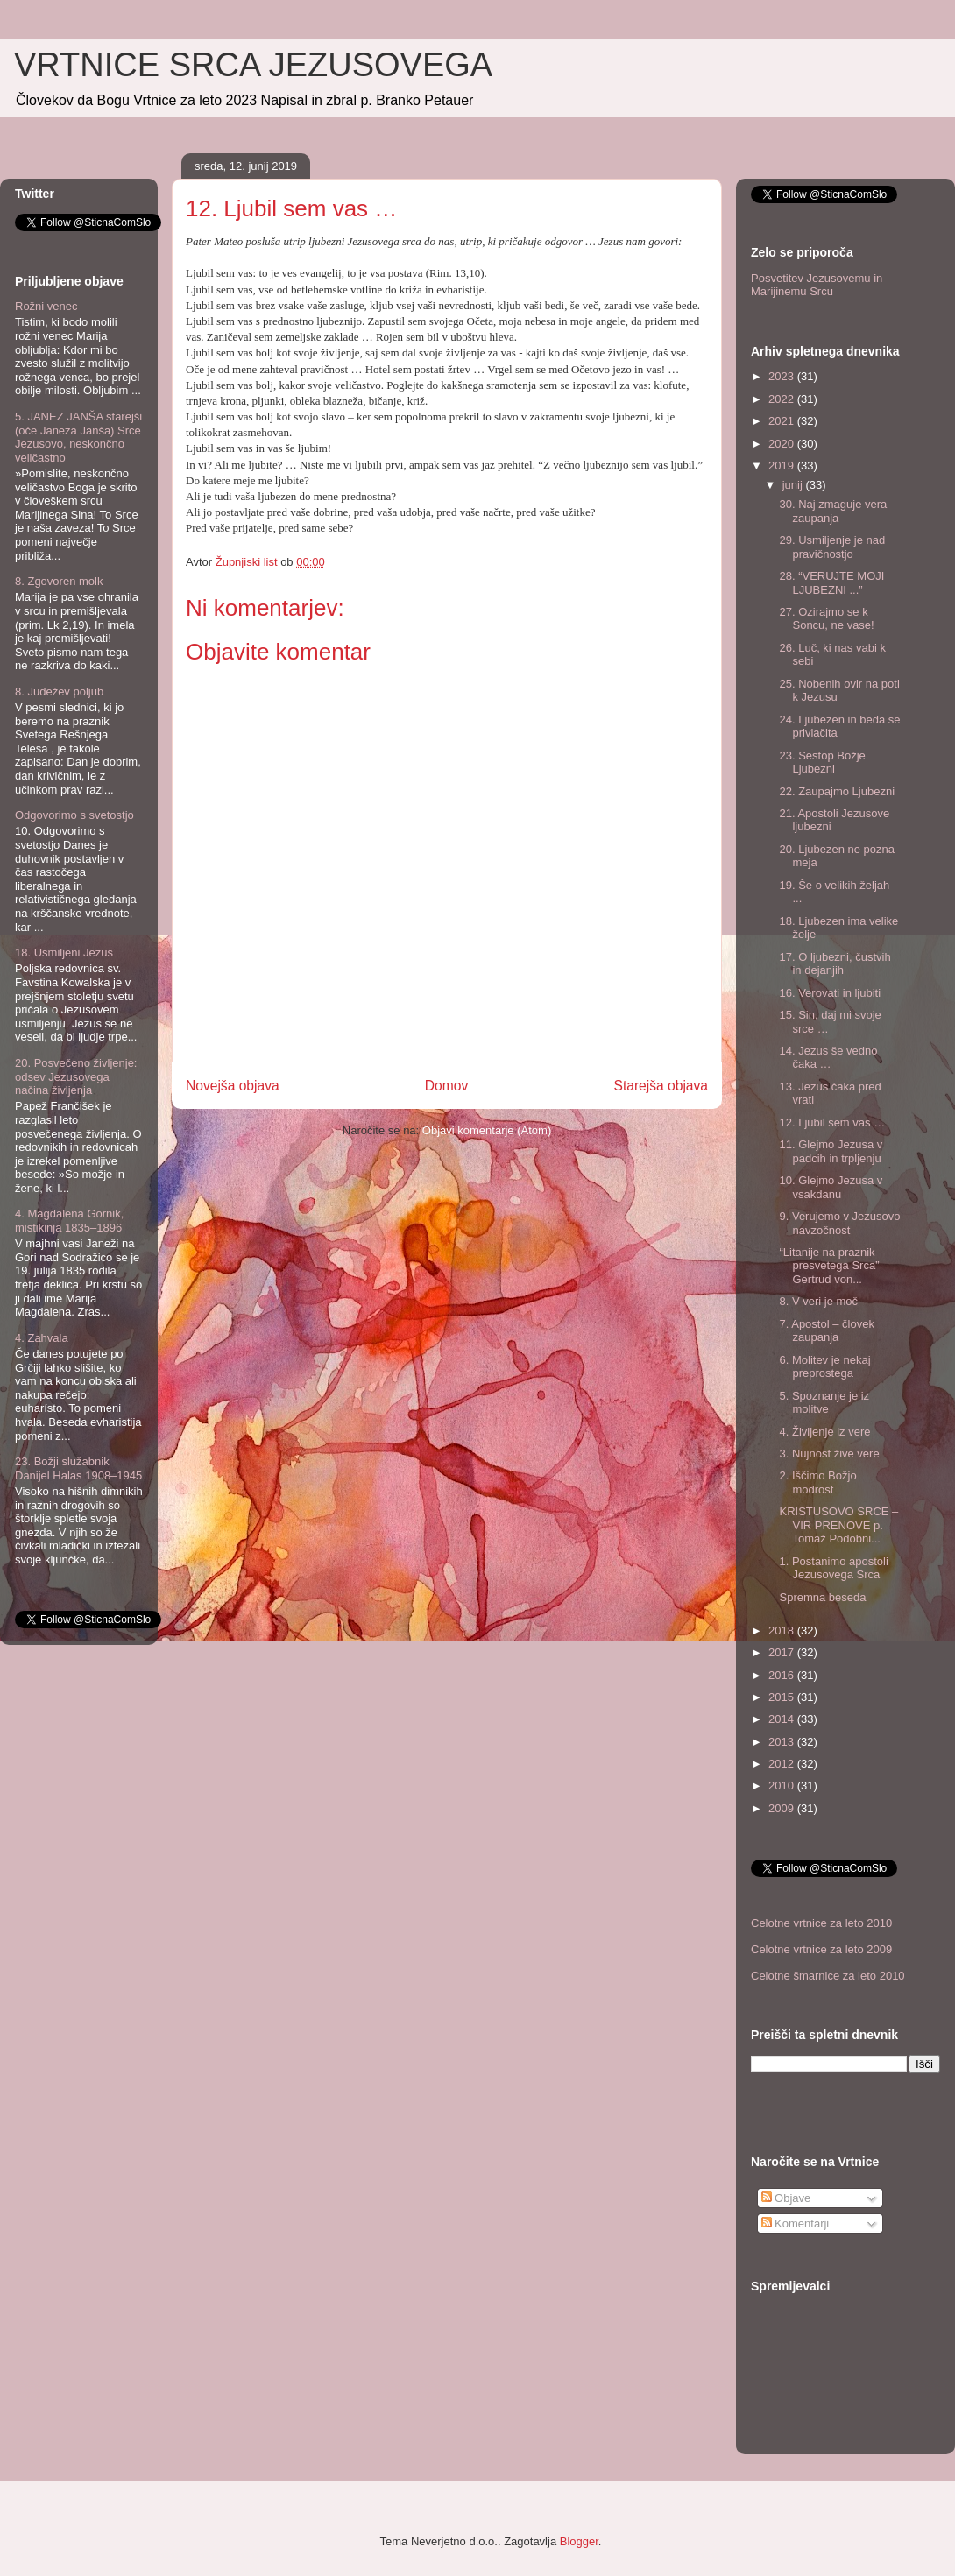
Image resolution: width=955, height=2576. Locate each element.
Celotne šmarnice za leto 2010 (828, 1975)
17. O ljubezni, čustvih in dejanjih (834, 963)
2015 (782, 1697)
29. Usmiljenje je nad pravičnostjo (832, 547)
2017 (782, 1652)
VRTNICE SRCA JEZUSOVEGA (253, 64)
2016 (782, 1675)
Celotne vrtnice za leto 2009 (821, 1949)
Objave (786, 2198)
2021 (782, 420)
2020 (782, 443)
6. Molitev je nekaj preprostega (824, 1366)
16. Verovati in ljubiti (830, 992)
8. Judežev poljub (59, 691)
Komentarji (795, 2223)
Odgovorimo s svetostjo (74, 815)
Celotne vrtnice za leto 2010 (821, 1923)
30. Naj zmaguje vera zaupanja (833, 511)
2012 (782, 1763)
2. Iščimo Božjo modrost (817, 1482)
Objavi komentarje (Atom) (486, 1130)
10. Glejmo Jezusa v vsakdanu (830, 1187)
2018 (782, 1630)
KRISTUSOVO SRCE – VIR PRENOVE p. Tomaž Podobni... (838, 1525)
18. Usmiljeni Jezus (64, 952)
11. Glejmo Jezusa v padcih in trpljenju (830, 1151)
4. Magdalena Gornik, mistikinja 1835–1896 (69, 1220)
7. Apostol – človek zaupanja (826, 1330)
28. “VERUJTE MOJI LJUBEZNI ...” (831, 582)
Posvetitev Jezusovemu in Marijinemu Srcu (816, 285)
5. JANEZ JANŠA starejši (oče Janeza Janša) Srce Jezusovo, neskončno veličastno (78, 437)
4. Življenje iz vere (824, 1431)
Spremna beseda (822, 1597)
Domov (446, 1085)
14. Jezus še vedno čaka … (828, 1057)
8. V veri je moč (818, 1301)
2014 (782, 1719)
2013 (782, 1741)
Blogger (579, 2541)
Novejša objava (232, 1085)
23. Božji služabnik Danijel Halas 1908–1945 (78, 1468)
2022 (782, 399)
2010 (782, 1785)
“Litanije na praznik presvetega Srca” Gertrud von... (829, 1266)
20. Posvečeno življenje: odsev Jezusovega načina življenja (76, 1076)
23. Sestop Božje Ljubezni (822, 762)
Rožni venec (46, 306)
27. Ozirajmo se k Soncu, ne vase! (826, 618)
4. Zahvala (41, 1337)
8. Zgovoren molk (59, 581)
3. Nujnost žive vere (829, 1453)
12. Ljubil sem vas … (832, 1122)
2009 (782, 1808)
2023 (782, 376)
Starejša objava (661, 1085)
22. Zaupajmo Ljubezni (837, 791)
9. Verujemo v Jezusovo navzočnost (839, 1223)
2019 (782, 465)
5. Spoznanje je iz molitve (824, 1402)
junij (794, 484)
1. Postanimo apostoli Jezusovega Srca (833, 1568)
